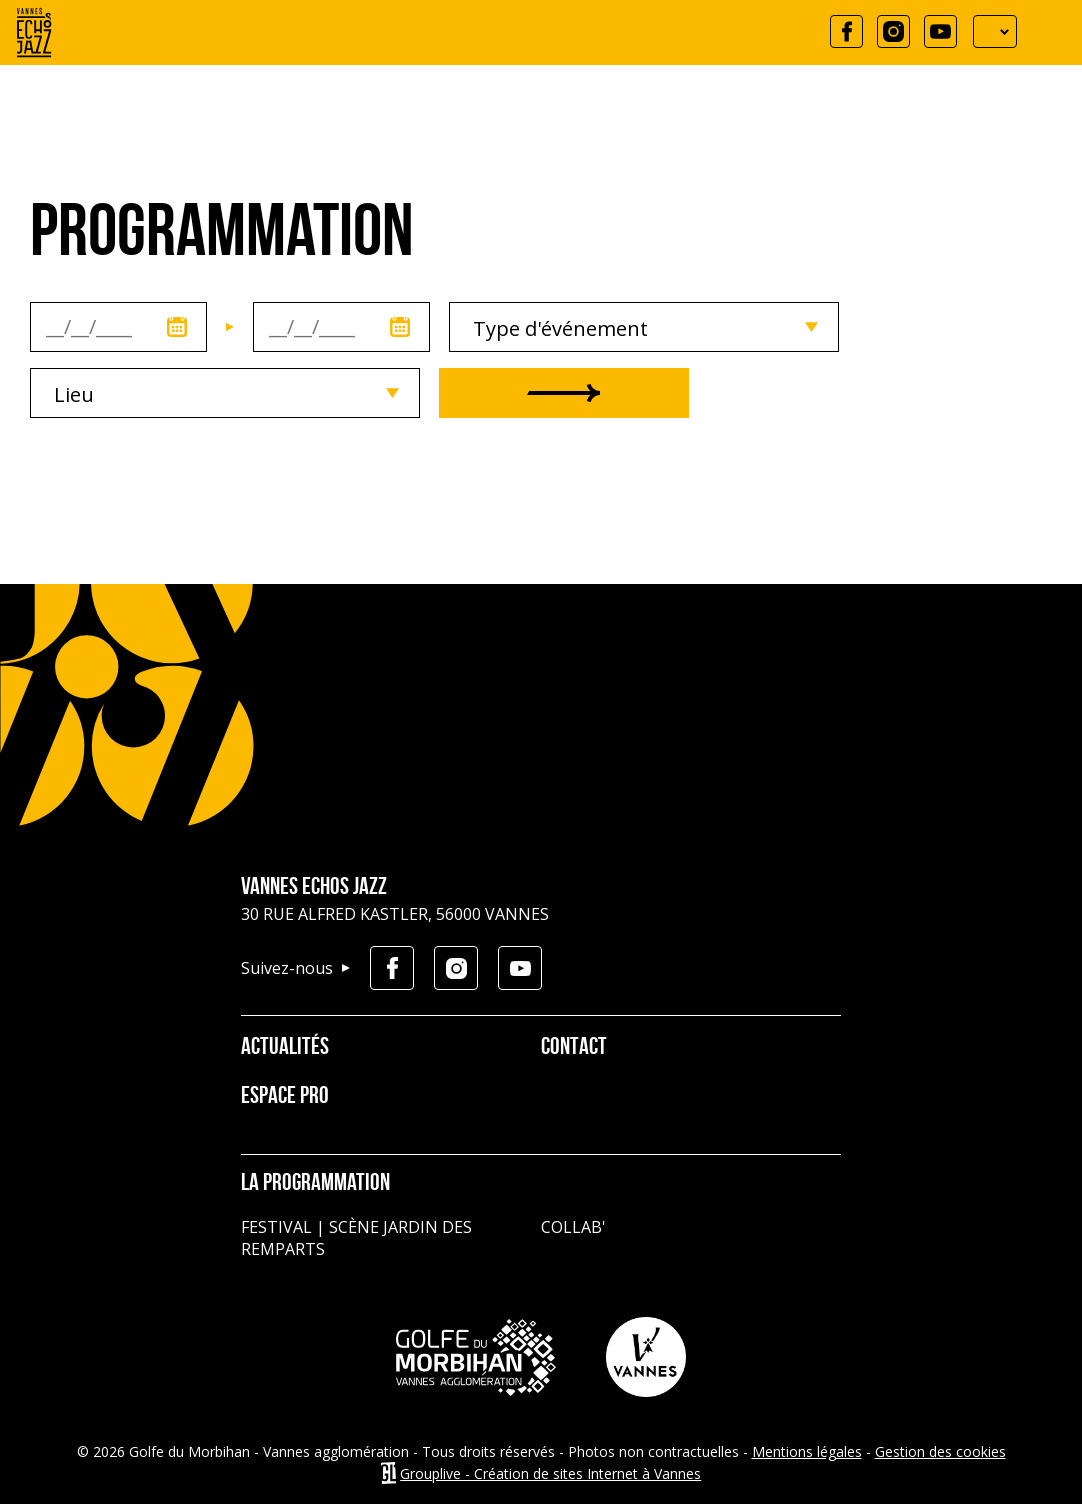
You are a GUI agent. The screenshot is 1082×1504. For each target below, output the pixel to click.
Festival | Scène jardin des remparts (356, 1238)
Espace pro (285, 1097)
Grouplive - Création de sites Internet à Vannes (550, 1473)
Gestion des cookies (940, 1451)
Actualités (285, 1048)
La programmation (315, 1184)
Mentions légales (807, 1451)
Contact (574, 1048)
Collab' (573, 1227)
